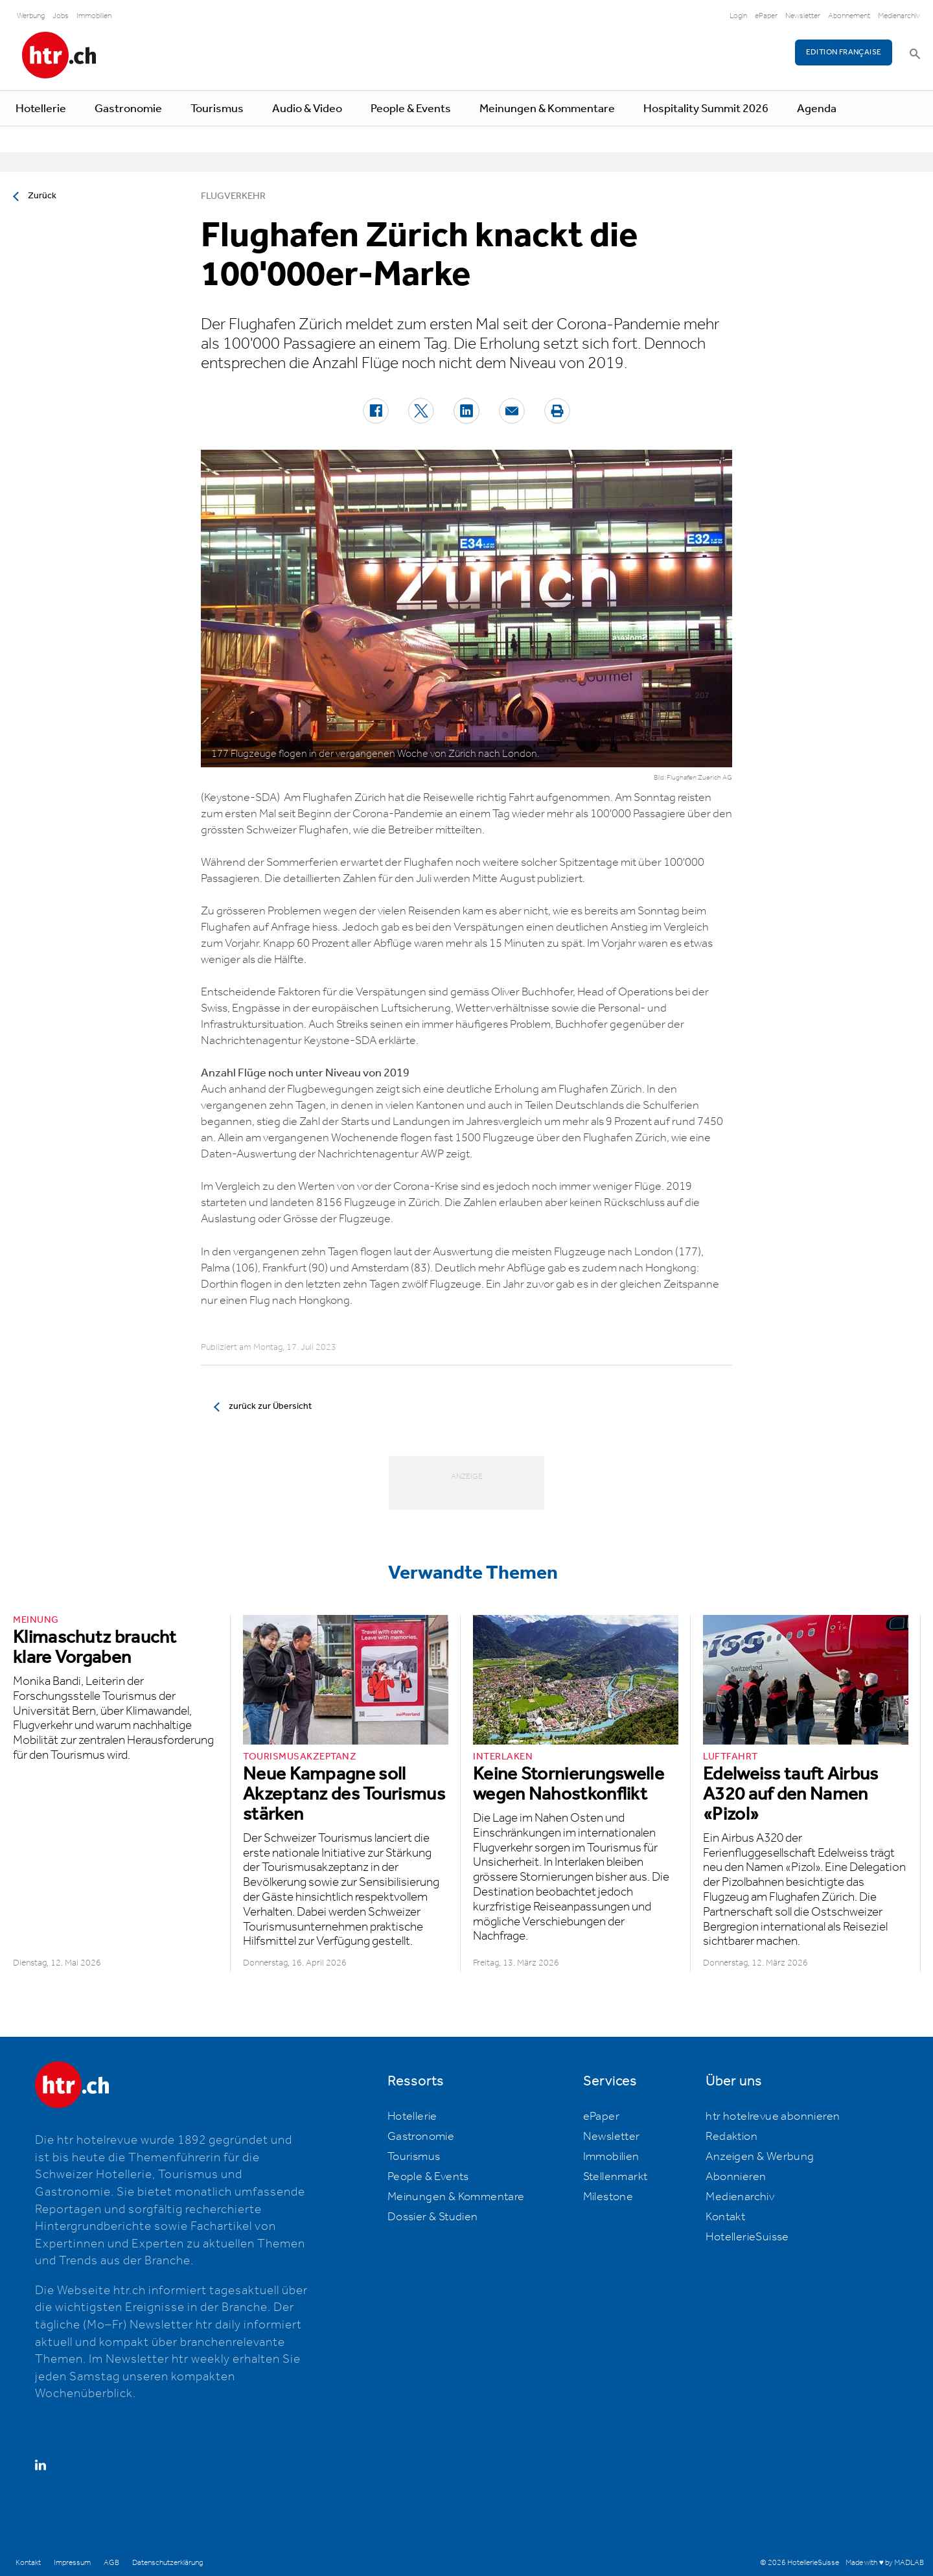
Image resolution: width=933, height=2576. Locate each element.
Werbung (31, 16)
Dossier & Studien (432, 2217)
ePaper (766, 16)
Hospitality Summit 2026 (705, 109)
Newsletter (802, 16)
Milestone (608, 2197)
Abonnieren (736, 2177)
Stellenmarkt (615, 2177)
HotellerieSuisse (747, 2237)
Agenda (816, 109)
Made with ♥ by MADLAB (884, 2563)
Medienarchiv (899, 16)
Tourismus (217, 109)
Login (738, 16)
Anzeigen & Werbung (760, 2157)
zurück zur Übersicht (270, 1406)
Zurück (42, 195)
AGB (111, 2563)
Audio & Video (307, 109)
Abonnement (849, 16)
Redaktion (731, 2137)
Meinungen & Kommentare (547, 109)
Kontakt (725, 2217)
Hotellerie (41, 109)
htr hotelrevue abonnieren (773, 2116)
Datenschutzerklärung (167, 2563)
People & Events (411, 109)
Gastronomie (128, 109)
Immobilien (93, 16)
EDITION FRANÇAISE (844, 52)
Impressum (72, 2563)
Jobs (60, 16)
